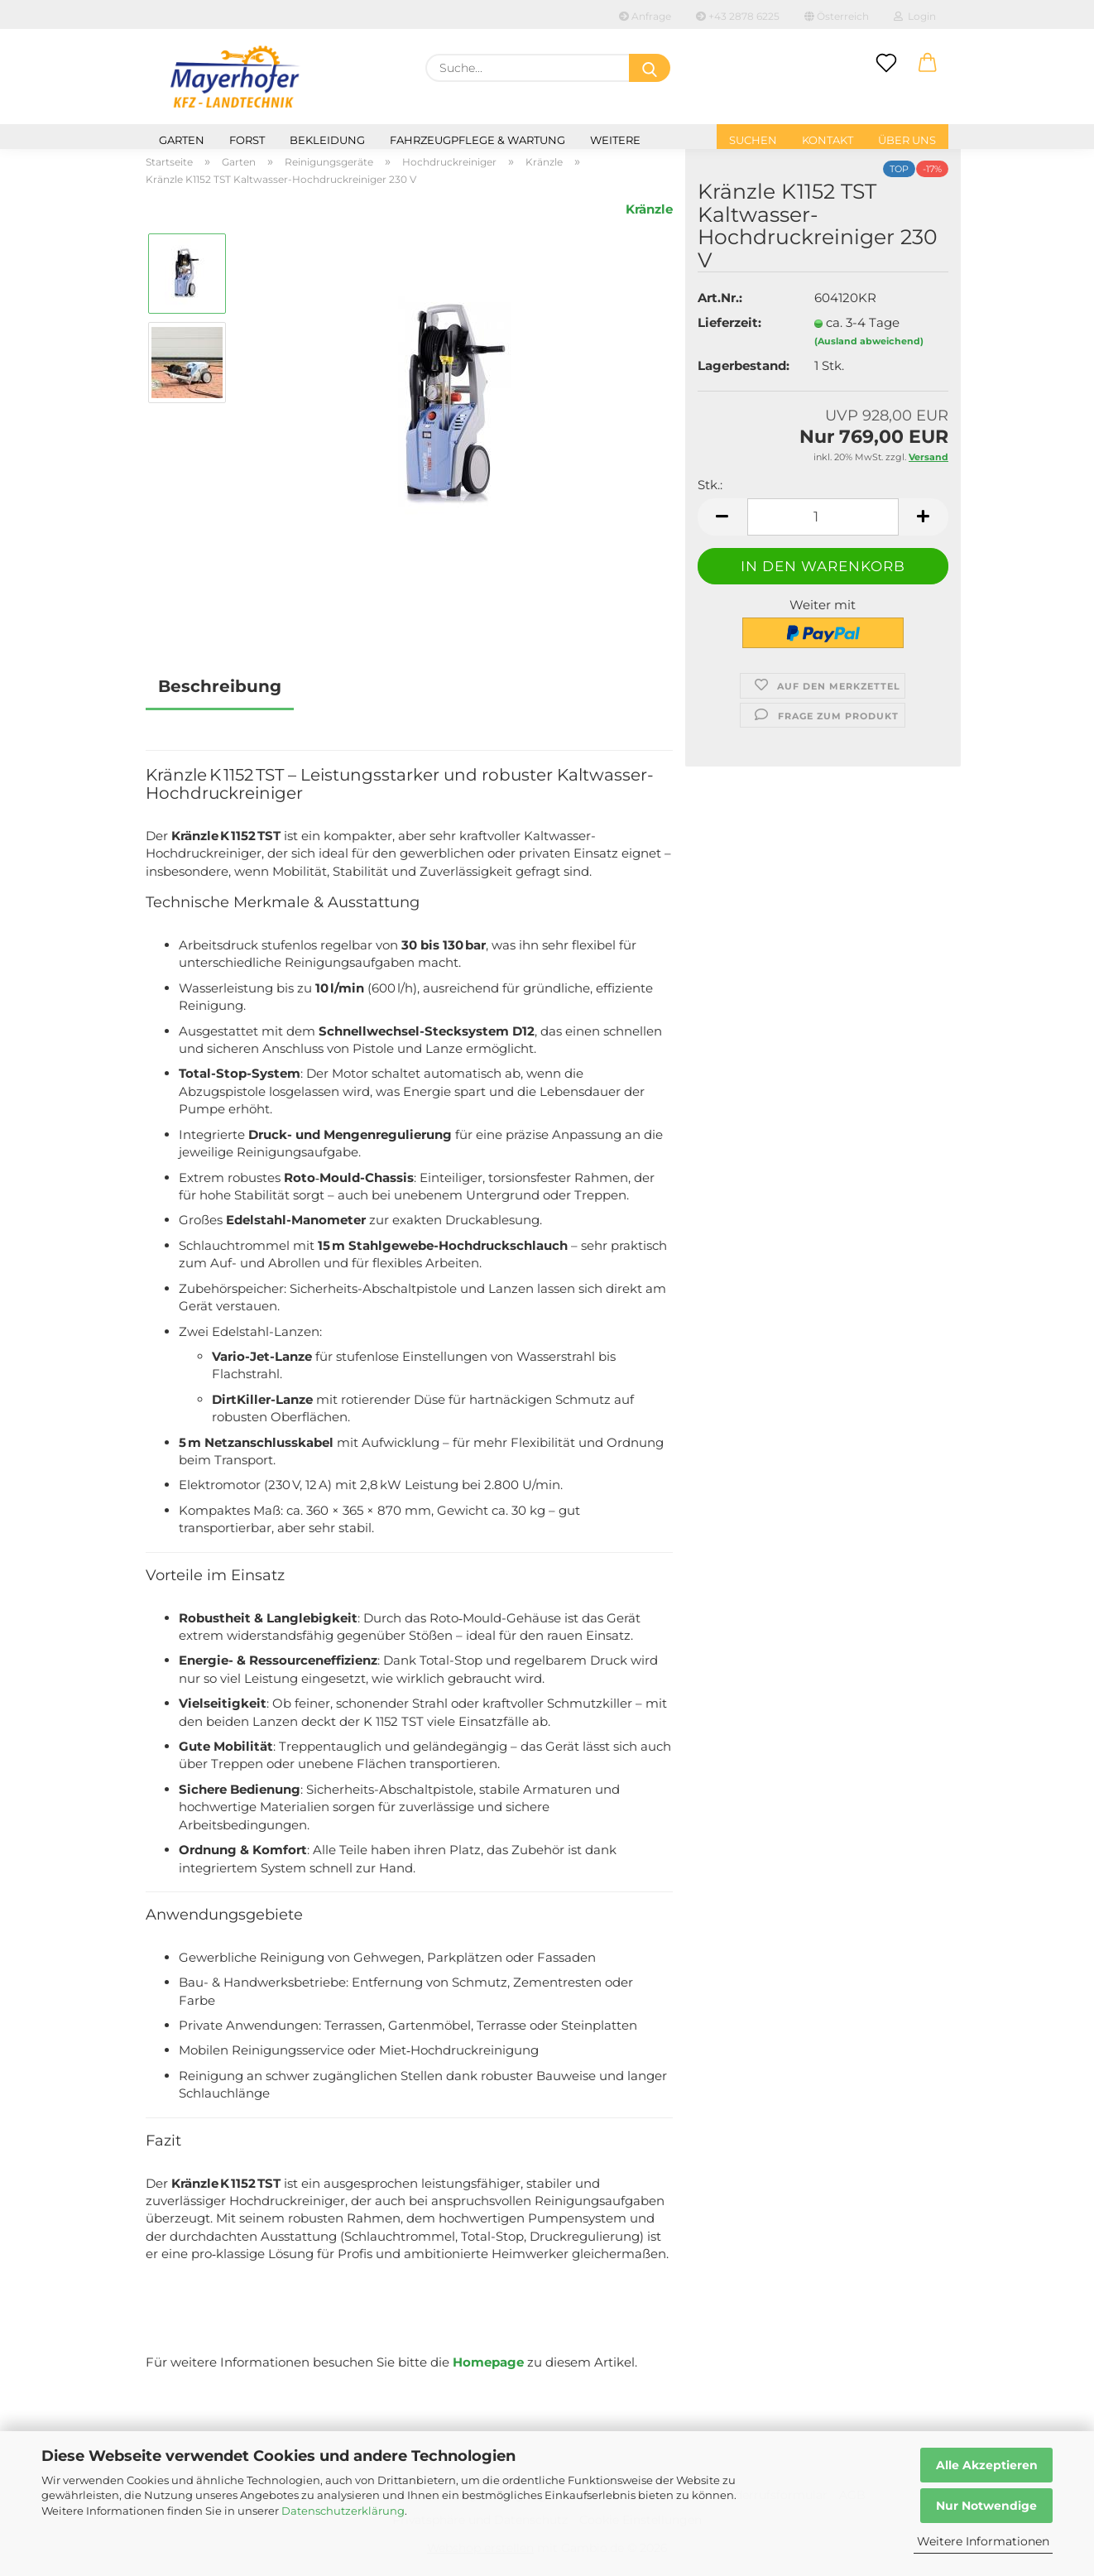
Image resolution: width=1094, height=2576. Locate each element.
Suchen (753, 140)
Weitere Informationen (983, 2541)
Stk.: (710, 485)
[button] (927, 64)
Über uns (907, 140)
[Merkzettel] (886, 64)
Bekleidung (327, 140)
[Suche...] (649, 68)
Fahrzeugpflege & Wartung (477, 140)
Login (915, 16)
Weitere (615, 140)
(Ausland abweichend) (869, 341)
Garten (181, 140)
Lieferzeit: (729, 322)
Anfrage (645, 16)
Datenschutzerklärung (343, 2510)
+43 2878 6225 (738, 16)
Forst (247, 140)
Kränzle (649, 209)
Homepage (488, 2362)
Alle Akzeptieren (987, 2465)
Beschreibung (219, 686)
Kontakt (827, 140)
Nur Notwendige (986, 2505)
